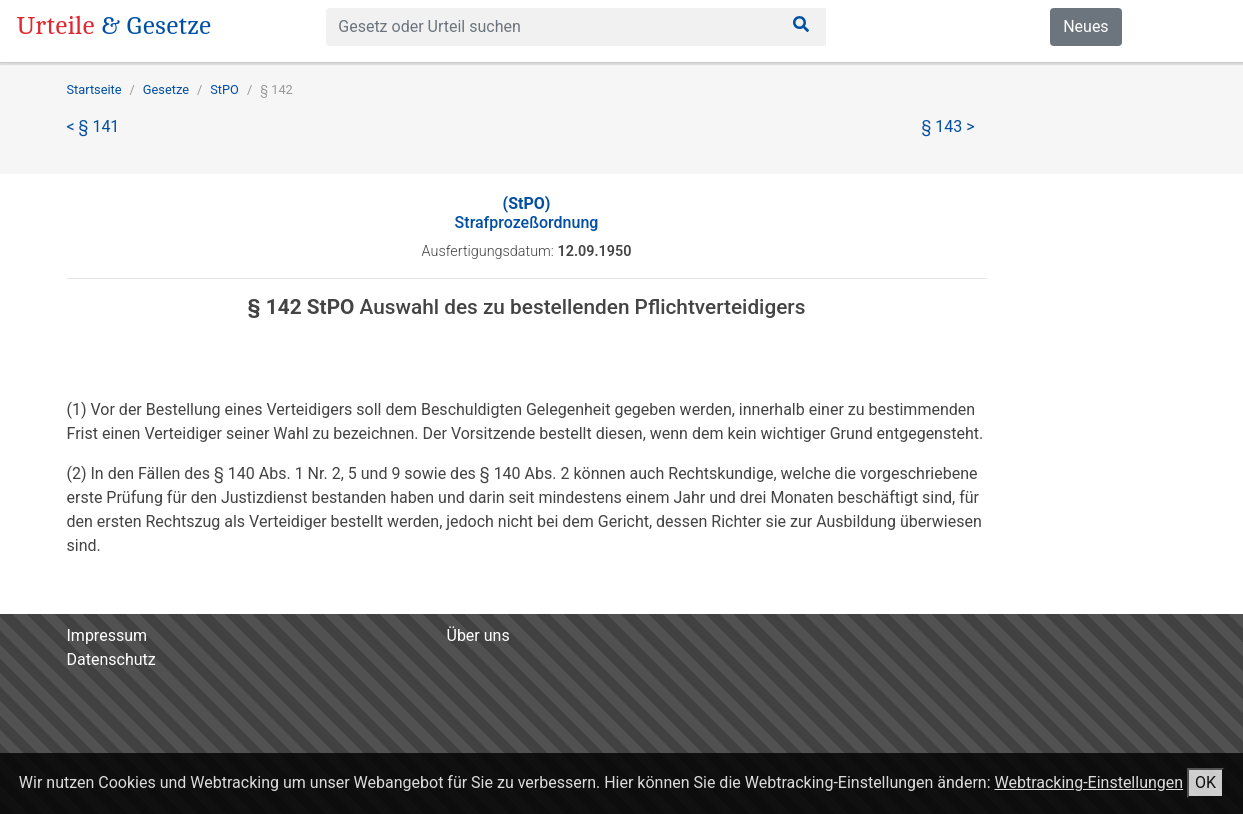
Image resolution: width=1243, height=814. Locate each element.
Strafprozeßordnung (527, 213)
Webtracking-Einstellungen (1088, 782)
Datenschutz (111, 659)
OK (1205, 782)
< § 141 (93, 126)
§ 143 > (948, 126)
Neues (1085, 26)
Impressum (107, 635)
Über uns (478, 635)
